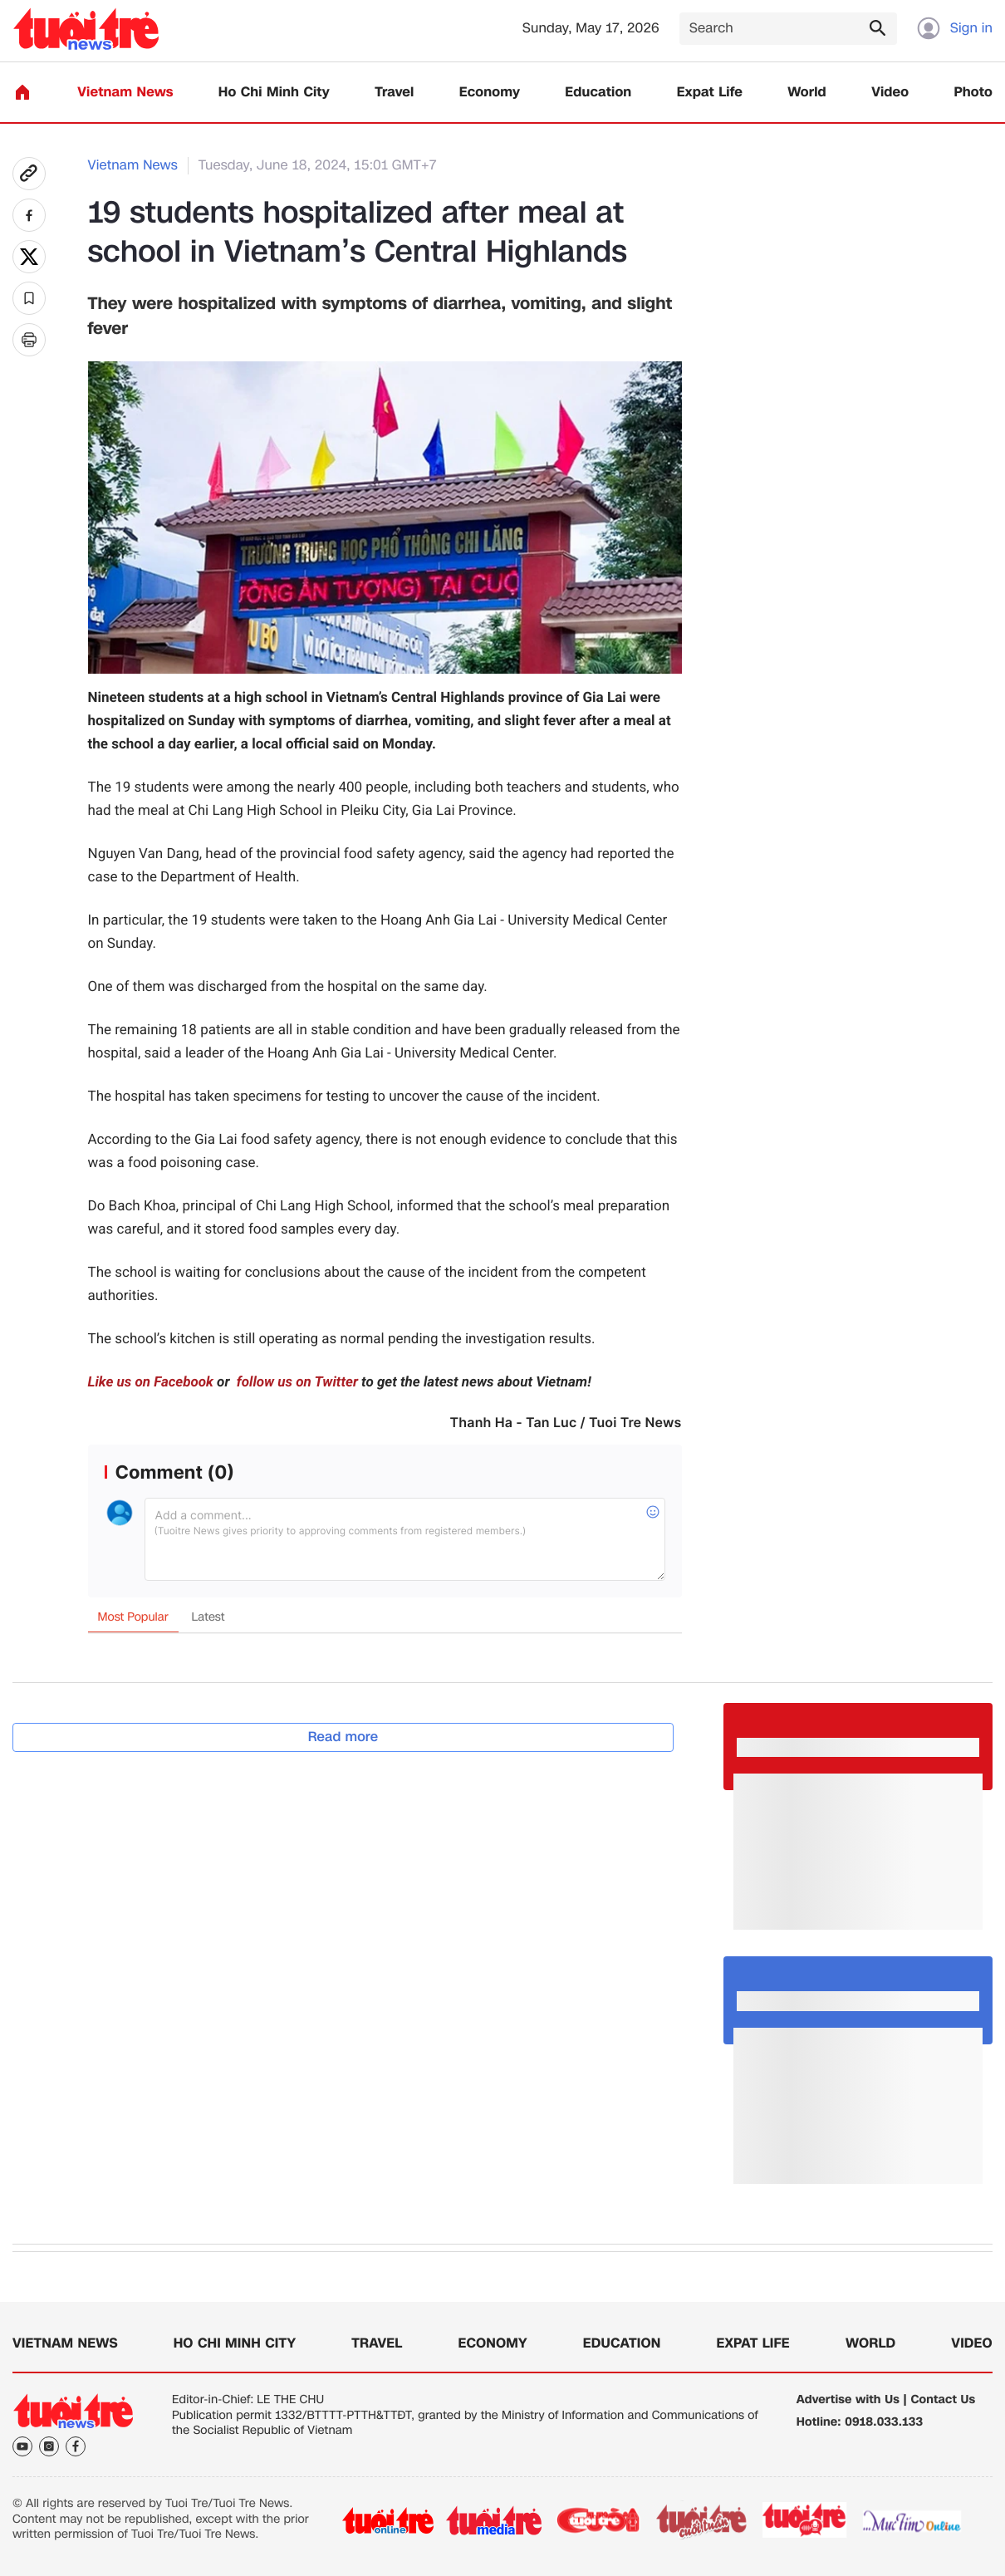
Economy (489, 92)
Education (598, 92)
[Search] (788, 28)
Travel (394, 92)
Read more (343, 1736)
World (806, 92)
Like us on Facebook (150, 1382)
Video (890, 92)
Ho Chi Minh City (274, 92)
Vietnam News (125, 92)
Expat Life (710, 92)
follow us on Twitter (295, 1382)
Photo (973, 92)
